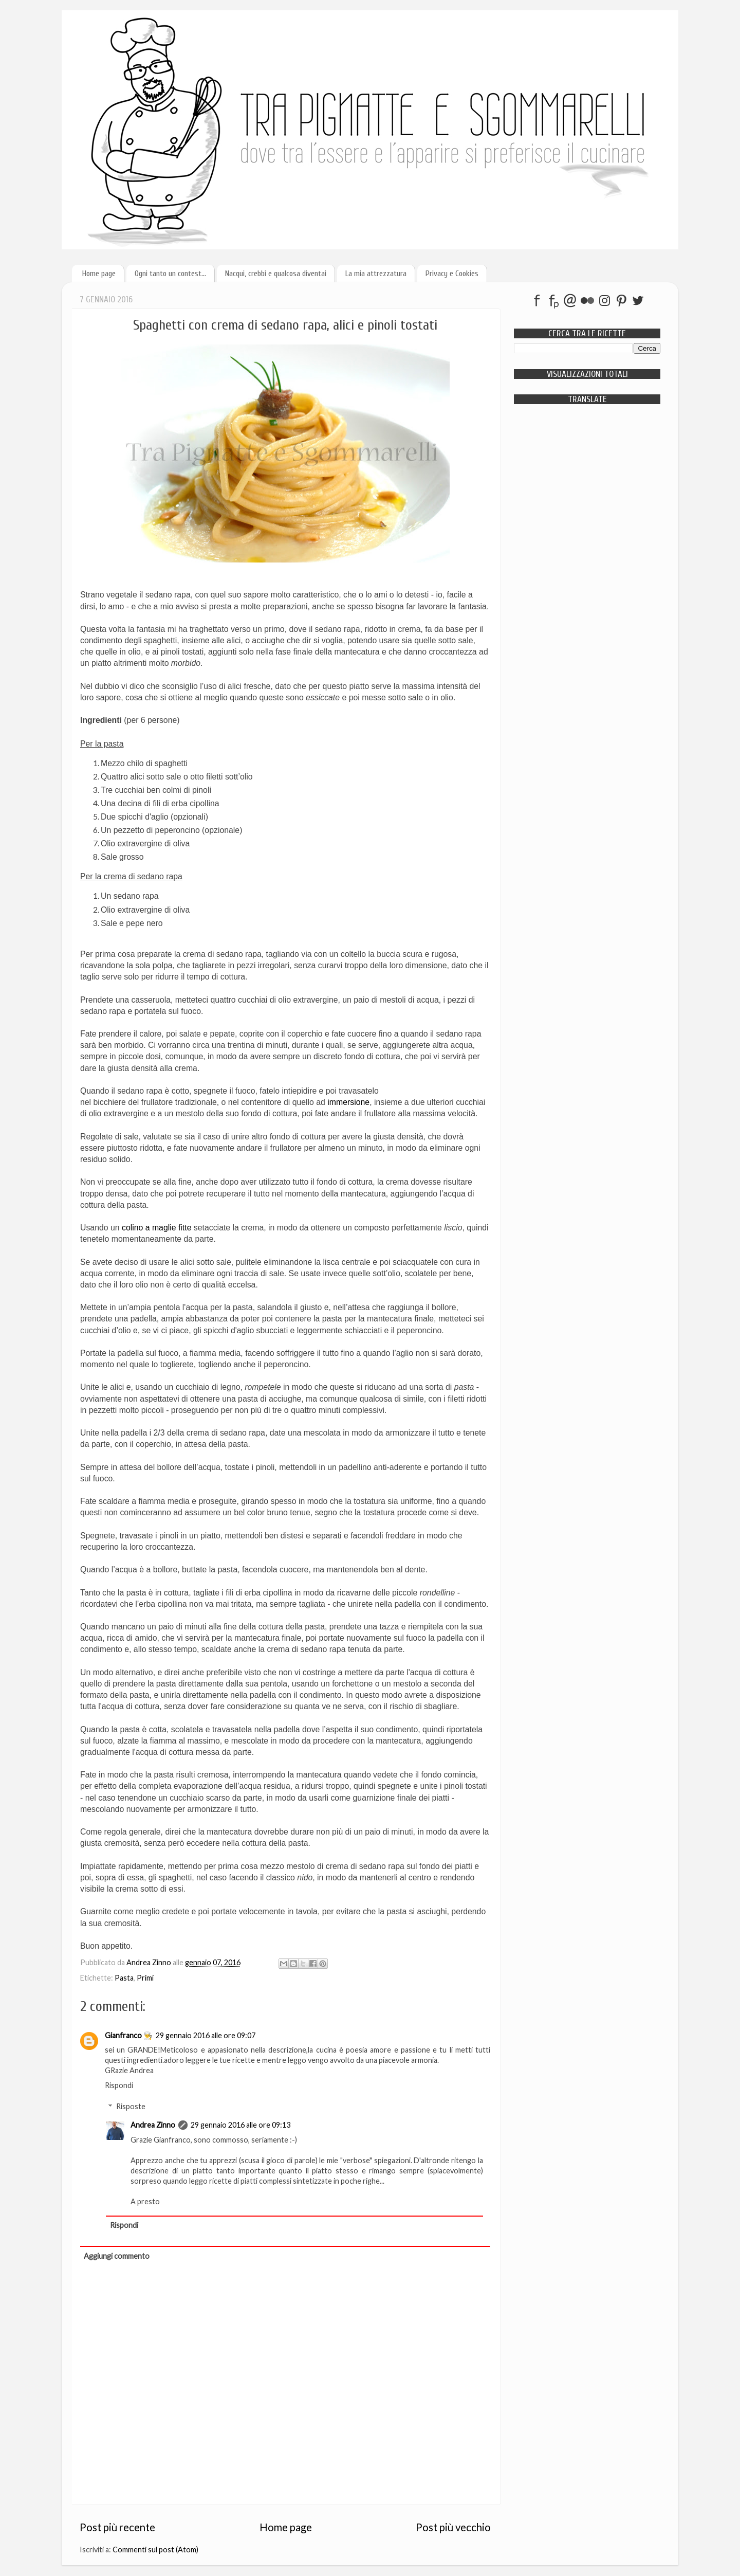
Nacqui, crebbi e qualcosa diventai (275, 273)
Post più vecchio (453, 2527)
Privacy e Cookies (451, 273)
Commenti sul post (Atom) (155, 2549)
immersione (348, 1102)
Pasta (124, 1977)
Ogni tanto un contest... (170, 273)
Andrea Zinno (153, 2124)
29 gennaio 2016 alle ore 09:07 (205, 2035)
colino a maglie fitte (157, 1227)
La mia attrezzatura (375, 273)
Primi (145, 1977)
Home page (99, 273)
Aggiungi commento (117, 2256)
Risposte (130, 2106)
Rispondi (119, 2085)
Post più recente (117, 2527)
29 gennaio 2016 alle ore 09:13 (240, 2124)
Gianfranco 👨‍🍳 (129, 2035)
